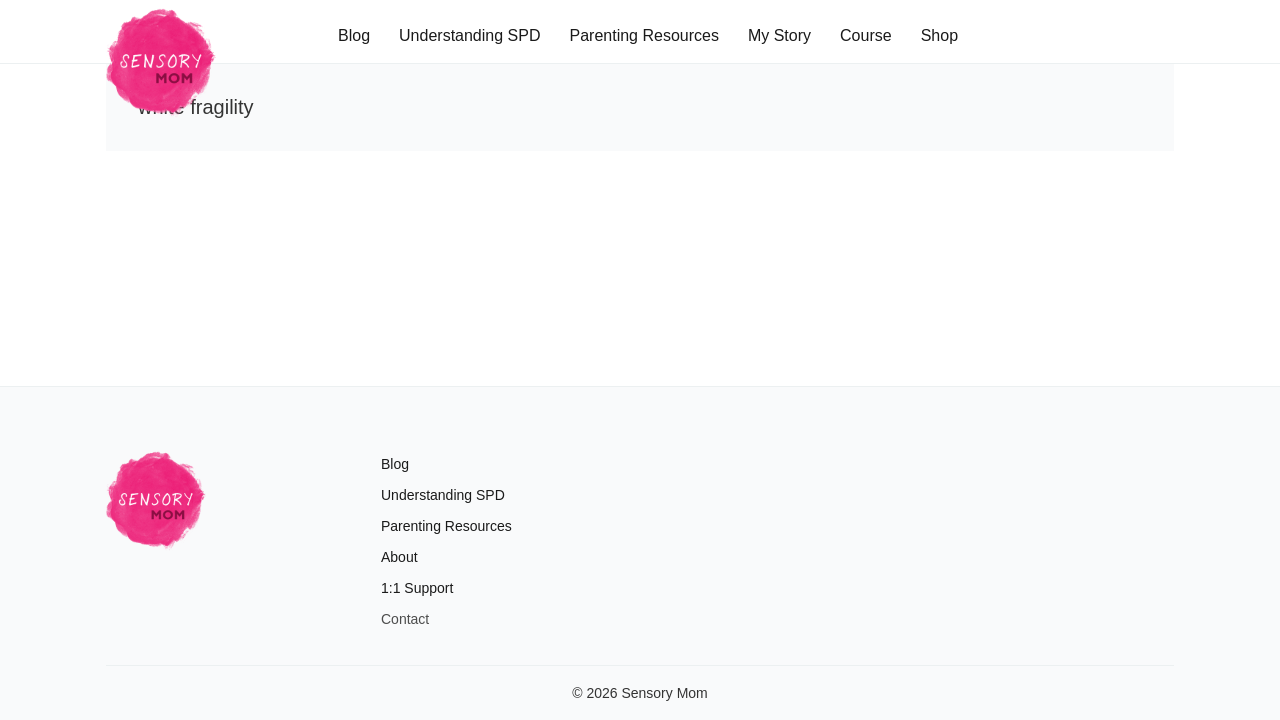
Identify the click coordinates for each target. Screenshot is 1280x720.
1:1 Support (417, 588)
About (399, 557)
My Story (779, 35)
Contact (405, 619)
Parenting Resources (643, 35)
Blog (354, 35)
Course (866, 35)
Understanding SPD (469, 35)
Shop (939, 35)
